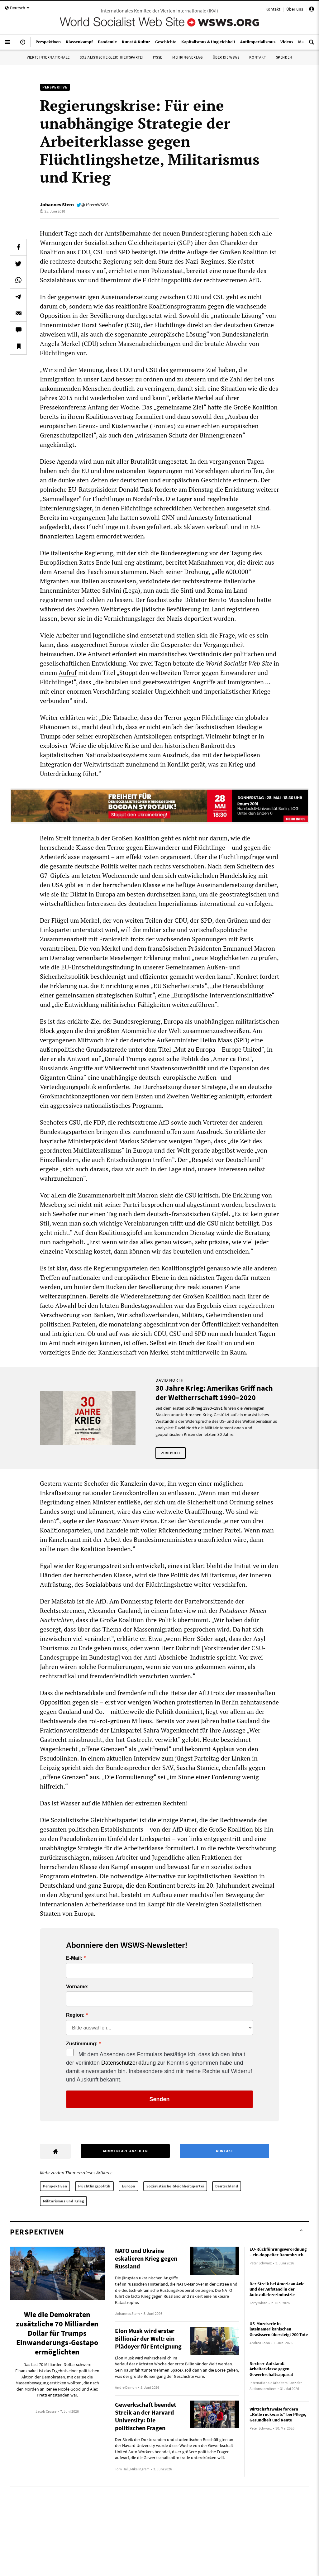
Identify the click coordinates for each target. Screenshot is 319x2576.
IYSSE (157, 57)
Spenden (284, 57)
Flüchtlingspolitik (94, 2186)
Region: (75, 2015)
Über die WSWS (226, 57)
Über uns (294, 9)
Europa (128, 2186)
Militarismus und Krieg (63, 2201)
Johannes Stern (57, 204)
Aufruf (68, 672)
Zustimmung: (82, 2043)
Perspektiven (55, 2186)
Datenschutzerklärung (128, 2063)
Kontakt (272, 9)
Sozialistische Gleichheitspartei (111, 57)
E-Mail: (74, 1958)
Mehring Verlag (187, 57)
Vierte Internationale (48, 57)
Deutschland (226, 2186)
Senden (159, 2099)
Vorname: (77, 1986)
